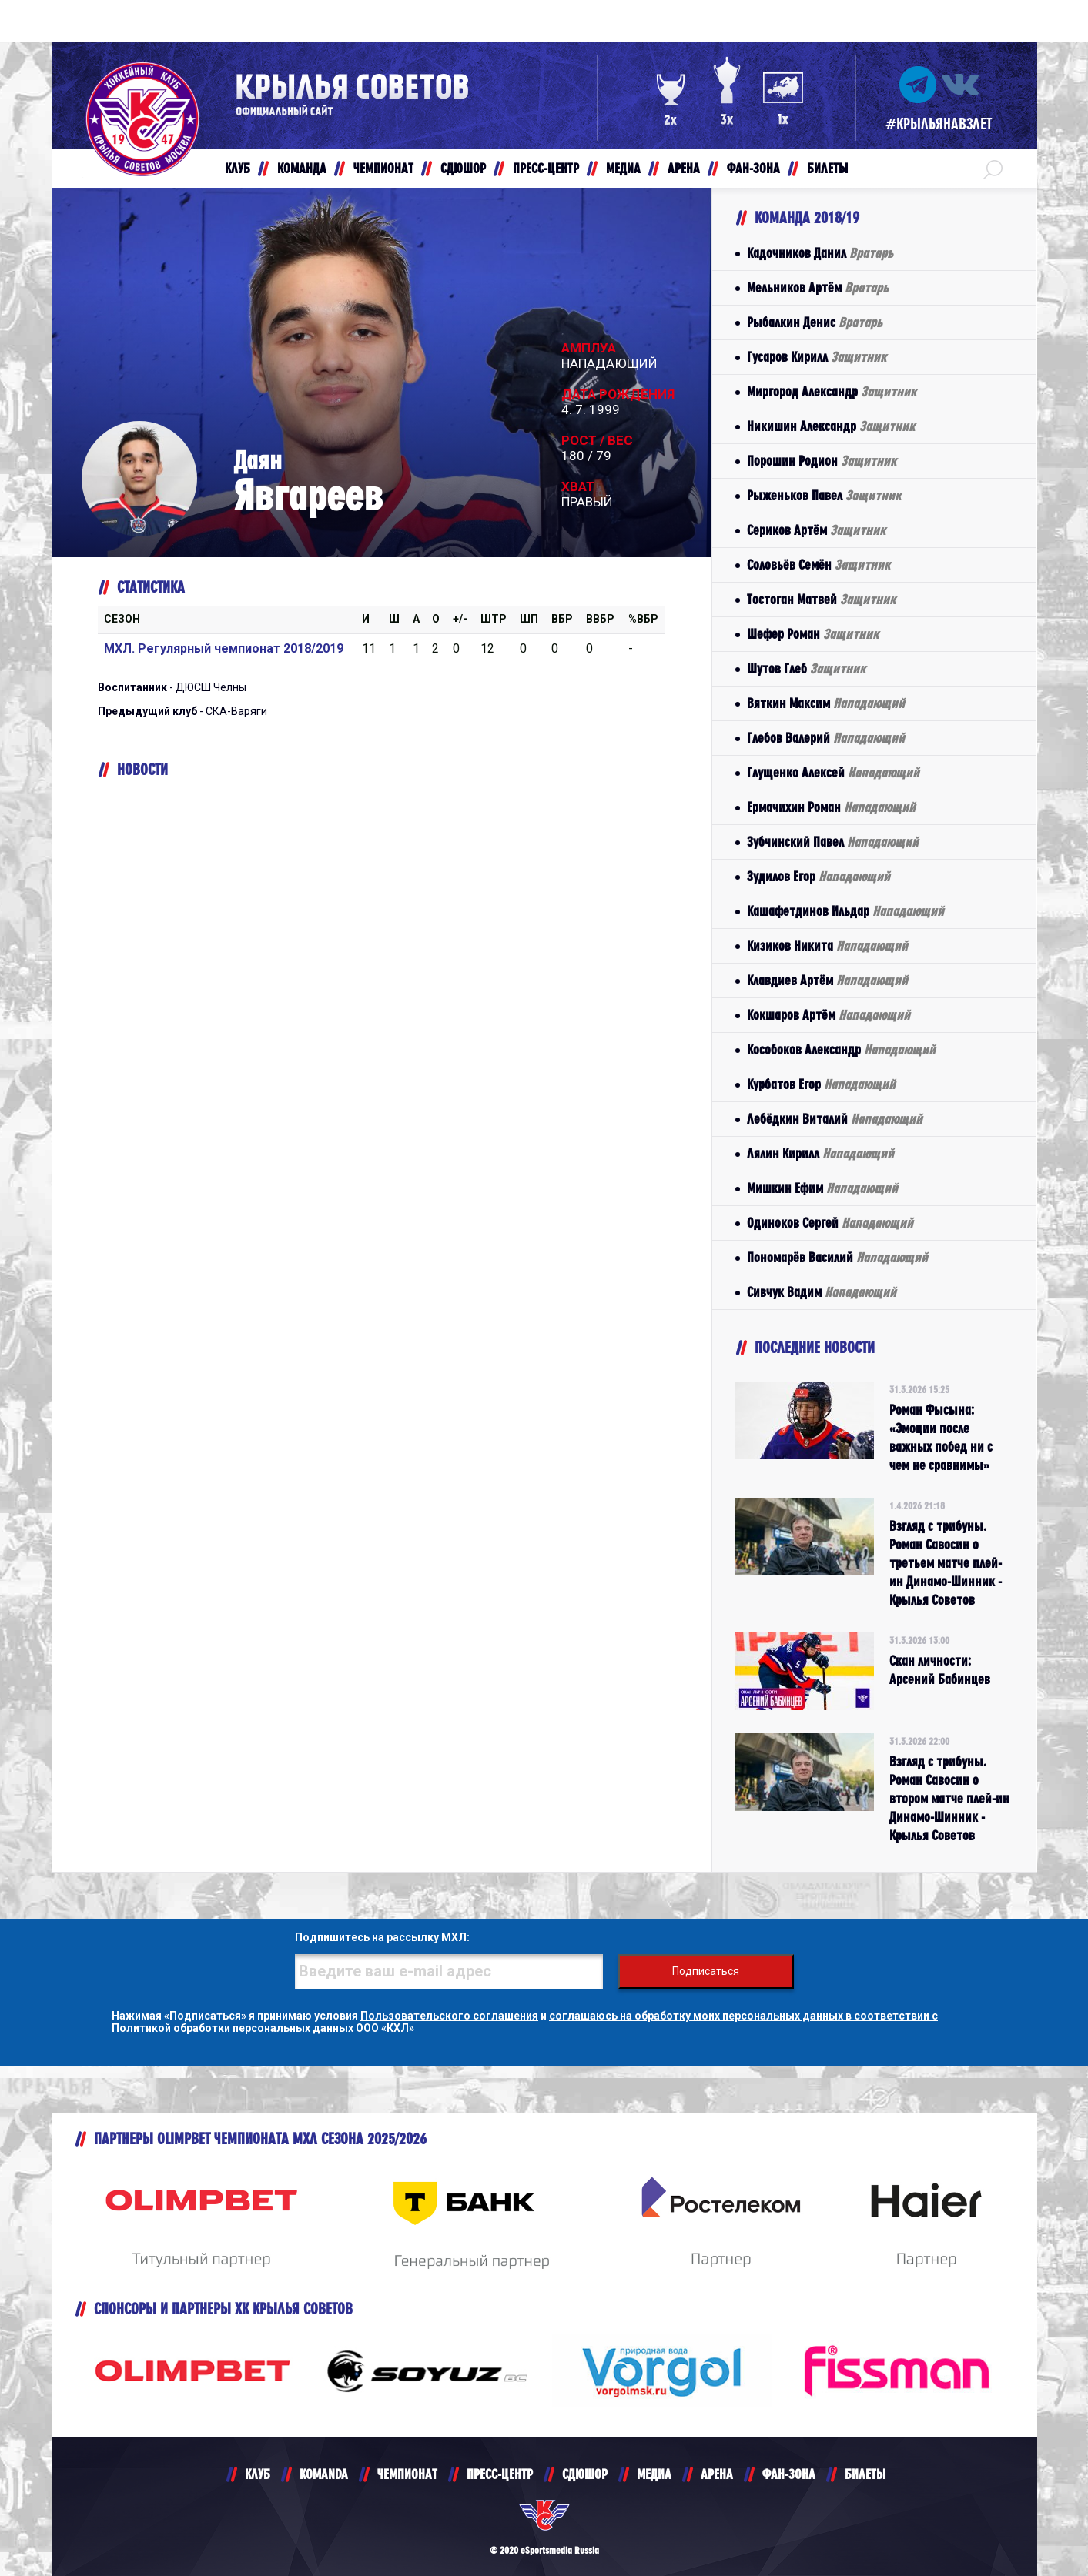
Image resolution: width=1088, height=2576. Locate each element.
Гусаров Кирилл (816, 356)
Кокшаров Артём (828, 1014)
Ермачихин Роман (831, 807)
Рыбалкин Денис (814, 322)
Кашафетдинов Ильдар (845, 911)
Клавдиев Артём (827, 980)
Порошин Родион (821, 460)
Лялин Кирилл (820, 1153)
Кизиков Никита (827, 945)
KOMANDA (324, 2474)
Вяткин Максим (826, 703)
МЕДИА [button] (623, 168)
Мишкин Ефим (822, 1188)
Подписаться (705, 1971)
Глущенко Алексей (833, 772)
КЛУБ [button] (237, 168)
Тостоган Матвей (821, 599)
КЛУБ (257, 2474)
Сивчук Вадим (821, 1292)
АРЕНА (717, 2474)
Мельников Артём (818, 287)
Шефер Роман (813, 633)
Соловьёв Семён (818, 564)
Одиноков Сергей (830, 1222)
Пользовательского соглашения (449, 2016)
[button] (993, 168)
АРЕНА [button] (684, 168)
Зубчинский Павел (833, 841)
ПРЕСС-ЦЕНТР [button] (546, 168)
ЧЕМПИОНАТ (407, 2474)
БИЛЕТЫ (865, 2474)
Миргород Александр (831, 391)
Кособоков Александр (841, 1049)
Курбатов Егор (821, 1084)
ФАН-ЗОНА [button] (753, 168)
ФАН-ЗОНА (788, 2474)
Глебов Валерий (826, 737)
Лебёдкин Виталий (834, 1118)
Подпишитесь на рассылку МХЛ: (382, 1937)
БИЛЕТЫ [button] (827, 168)
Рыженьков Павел (824, 495)
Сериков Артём (816, 530)
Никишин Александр (831, 426)
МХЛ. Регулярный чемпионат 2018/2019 (223, 648)
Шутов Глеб (806, 668)
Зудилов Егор (818, 876)
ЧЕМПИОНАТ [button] (383, 168)
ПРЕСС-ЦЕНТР (500, 2474)
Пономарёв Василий (837, 1257)
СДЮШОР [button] (463, 168)
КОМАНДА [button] (301, 168)
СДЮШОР (585, 2474)
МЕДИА (654, 2474)
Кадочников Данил (820, 253)
